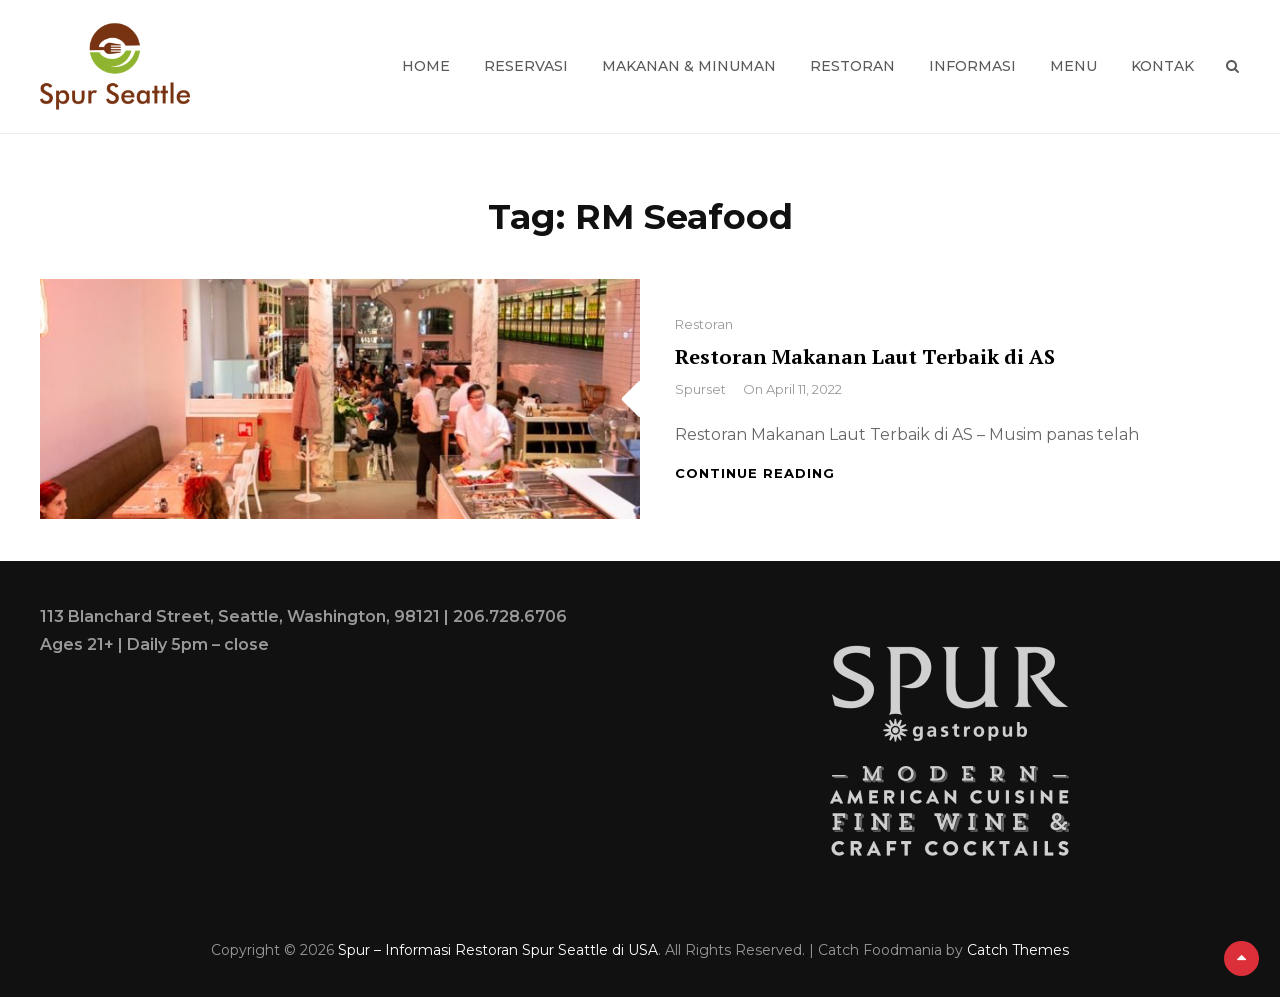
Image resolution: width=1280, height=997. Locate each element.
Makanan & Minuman (689, 66)
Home (426, 66)
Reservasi (526, 66)
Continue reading (755, 473)
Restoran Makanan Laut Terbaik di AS (865, 356)
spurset (700, 389)
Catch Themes (1018, 950)
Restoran (852, 66)
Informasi (972, 66)
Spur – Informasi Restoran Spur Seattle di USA (498, 950)
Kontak (1162, 66)
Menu (1073, 66)
